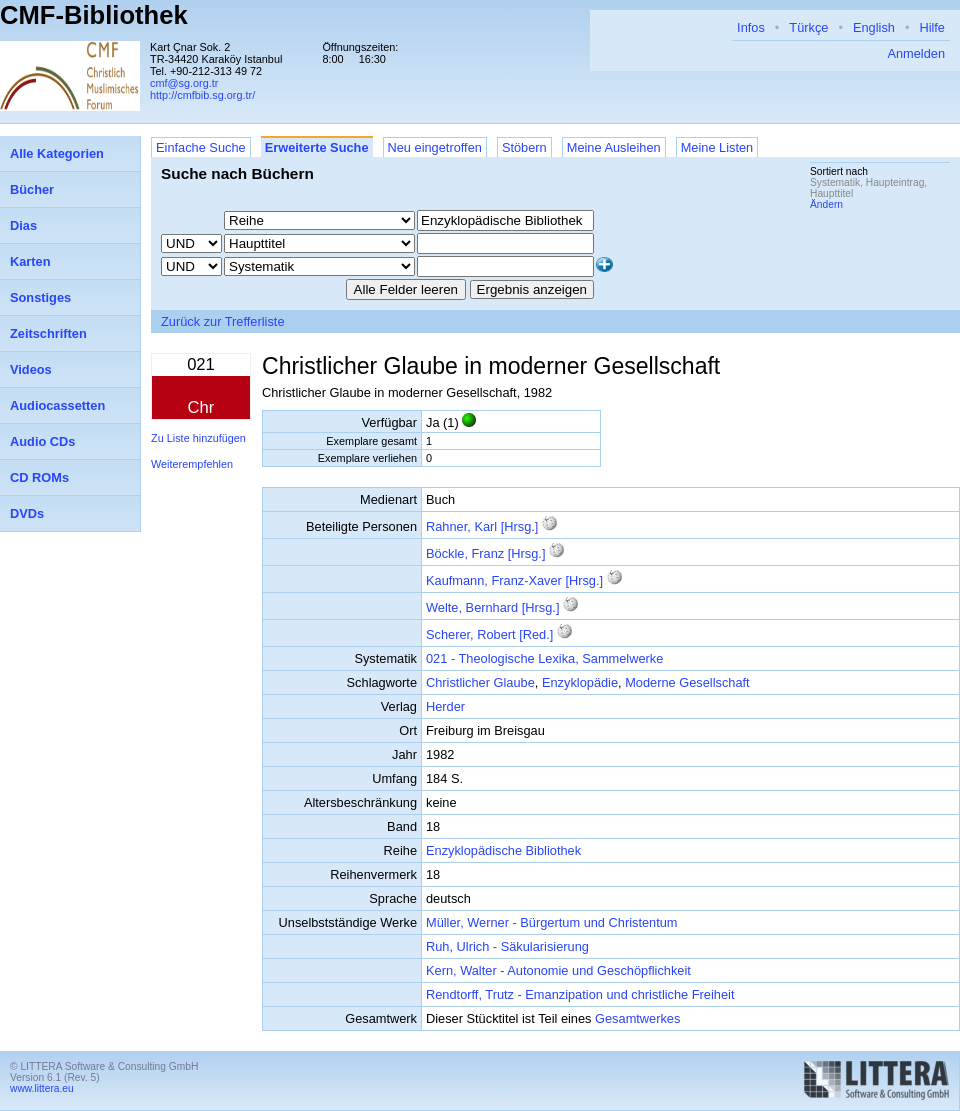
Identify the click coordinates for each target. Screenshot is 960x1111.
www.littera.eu (42, 1088)
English (874, 27)
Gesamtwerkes (637, 1018)
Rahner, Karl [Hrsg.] (482, 526)
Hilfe (932, 27)
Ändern (826, 204)
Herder (445, 706)
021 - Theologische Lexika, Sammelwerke (544, 658)
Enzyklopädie (580, 682)
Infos (751, 27)
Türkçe (808, 27)
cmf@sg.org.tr (184, 83)
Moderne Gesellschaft (687, 682)
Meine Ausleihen (614, 147)
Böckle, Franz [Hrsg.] (485, 553)
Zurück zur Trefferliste (223, 321)
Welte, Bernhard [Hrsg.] (492, 607)
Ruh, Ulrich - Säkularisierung (507, 946)
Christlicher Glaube (480, 682)
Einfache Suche (201, 147)
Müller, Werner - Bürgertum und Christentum (552, 922)
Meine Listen (717, 147)
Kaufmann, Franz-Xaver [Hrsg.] (514, 580)
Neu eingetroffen (435, 147)
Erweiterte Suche (317, 147)
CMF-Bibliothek (94, 15)
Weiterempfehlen (192, 464)
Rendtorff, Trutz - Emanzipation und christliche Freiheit (580, 994)
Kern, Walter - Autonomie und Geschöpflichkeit (558, 970)
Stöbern (524, 147)
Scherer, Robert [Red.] (489, 634)
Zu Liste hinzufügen (198, 438)
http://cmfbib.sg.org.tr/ (202, 95)
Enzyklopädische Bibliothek (503, 850)
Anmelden (916, 53)
